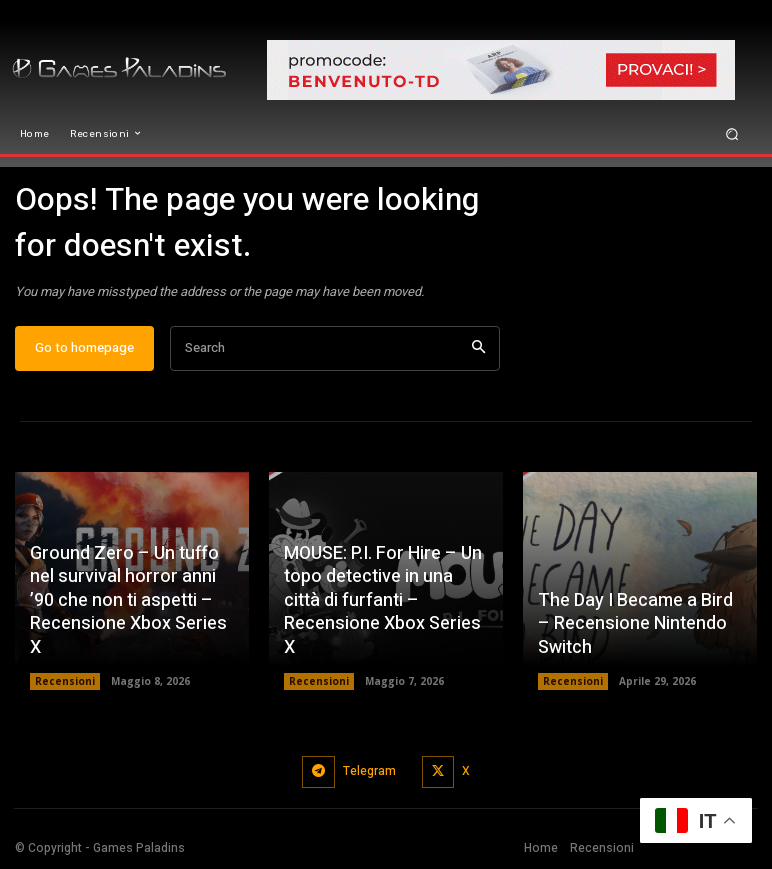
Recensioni (65, 681)
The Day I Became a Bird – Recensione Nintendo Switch (635, 624)
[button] (732, 133)
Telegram (369, 771)
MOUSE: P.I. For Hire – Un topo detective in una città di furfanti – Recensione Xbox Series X (383, 600)
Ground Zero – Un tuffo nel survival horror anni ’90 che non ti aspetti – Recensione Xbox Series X (128, 600)
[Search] (478, 348)
